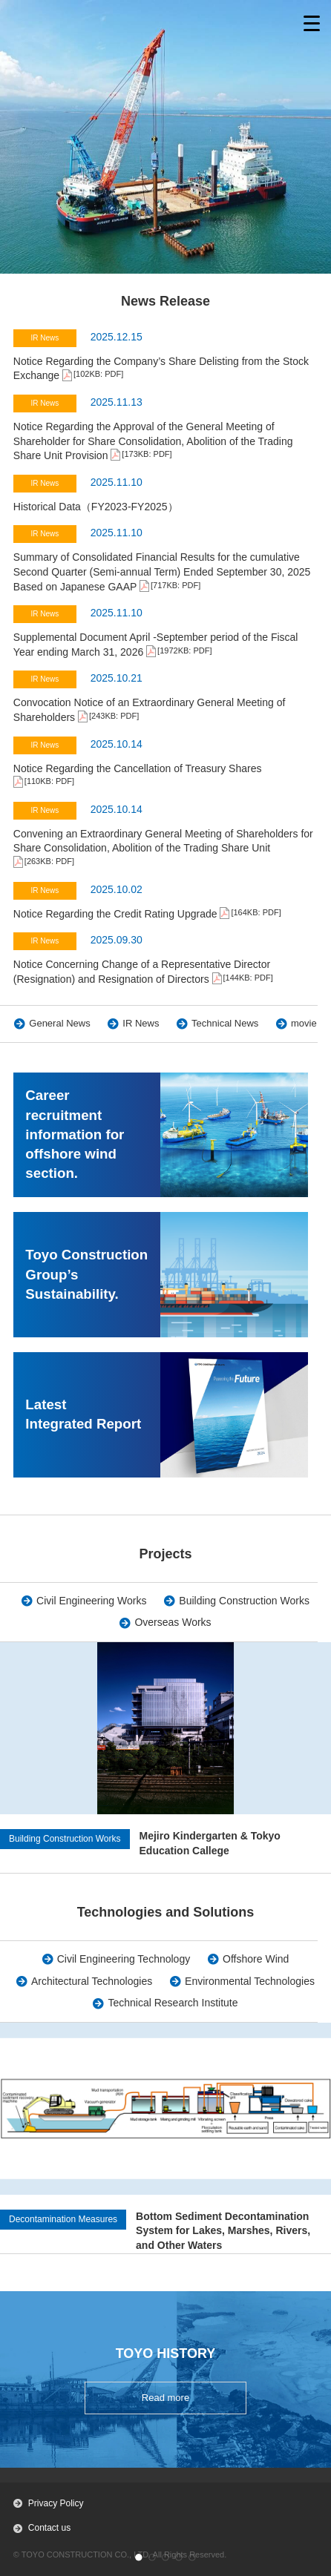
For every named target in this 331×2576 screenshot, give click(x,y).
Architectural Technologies (91, 1981)
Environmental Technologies (250, 1981)
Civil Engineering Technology (124, 1959)
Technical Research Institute (172, 2003)
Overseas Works (172, 1622)
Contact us (49, 2528)
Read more (165, 2397)
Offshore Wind (256, 1959)
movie (304, 1023)
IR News (140, 1023)
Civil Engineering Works (91, 1601)
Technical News (224, 1023)
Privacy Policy (56, 2503)
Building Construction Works (244, 1601)
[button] (138, 2557)
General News (59, 1023)
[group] (165, 2138)
